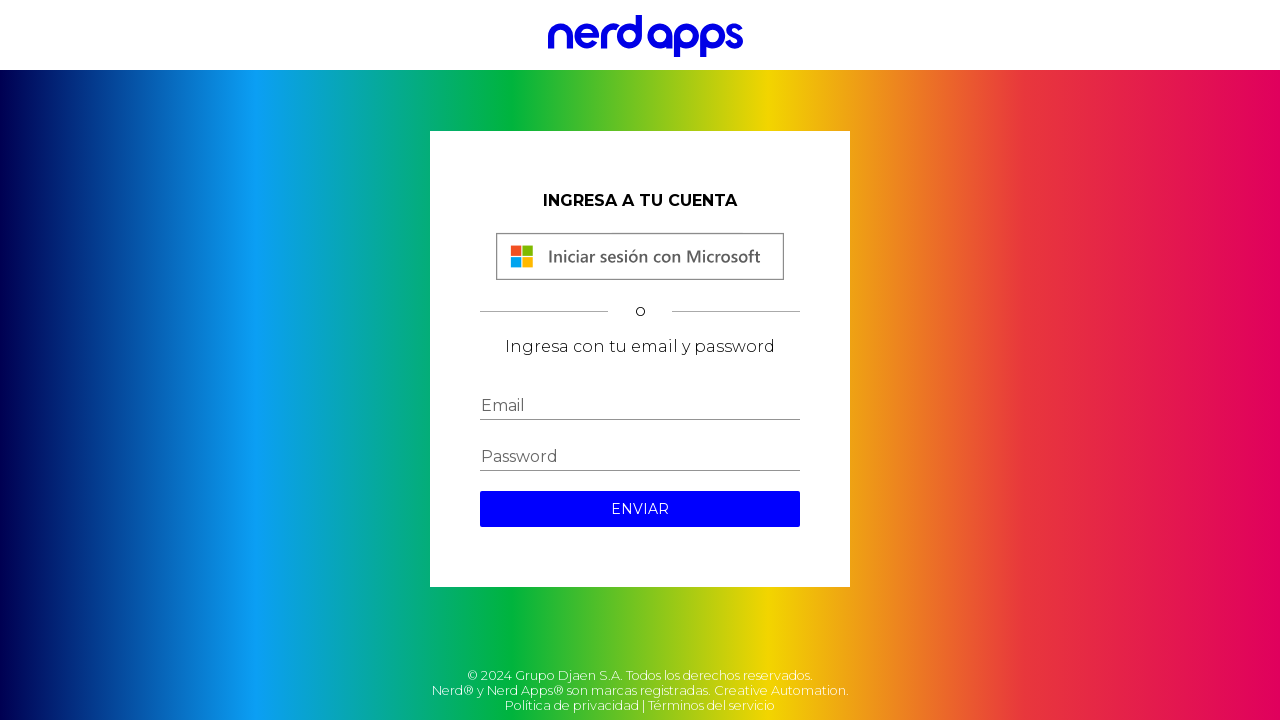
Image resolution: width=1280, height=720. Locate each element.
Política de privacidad (572, 705)
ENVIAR (640, 509)
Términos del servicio (711, 705)
